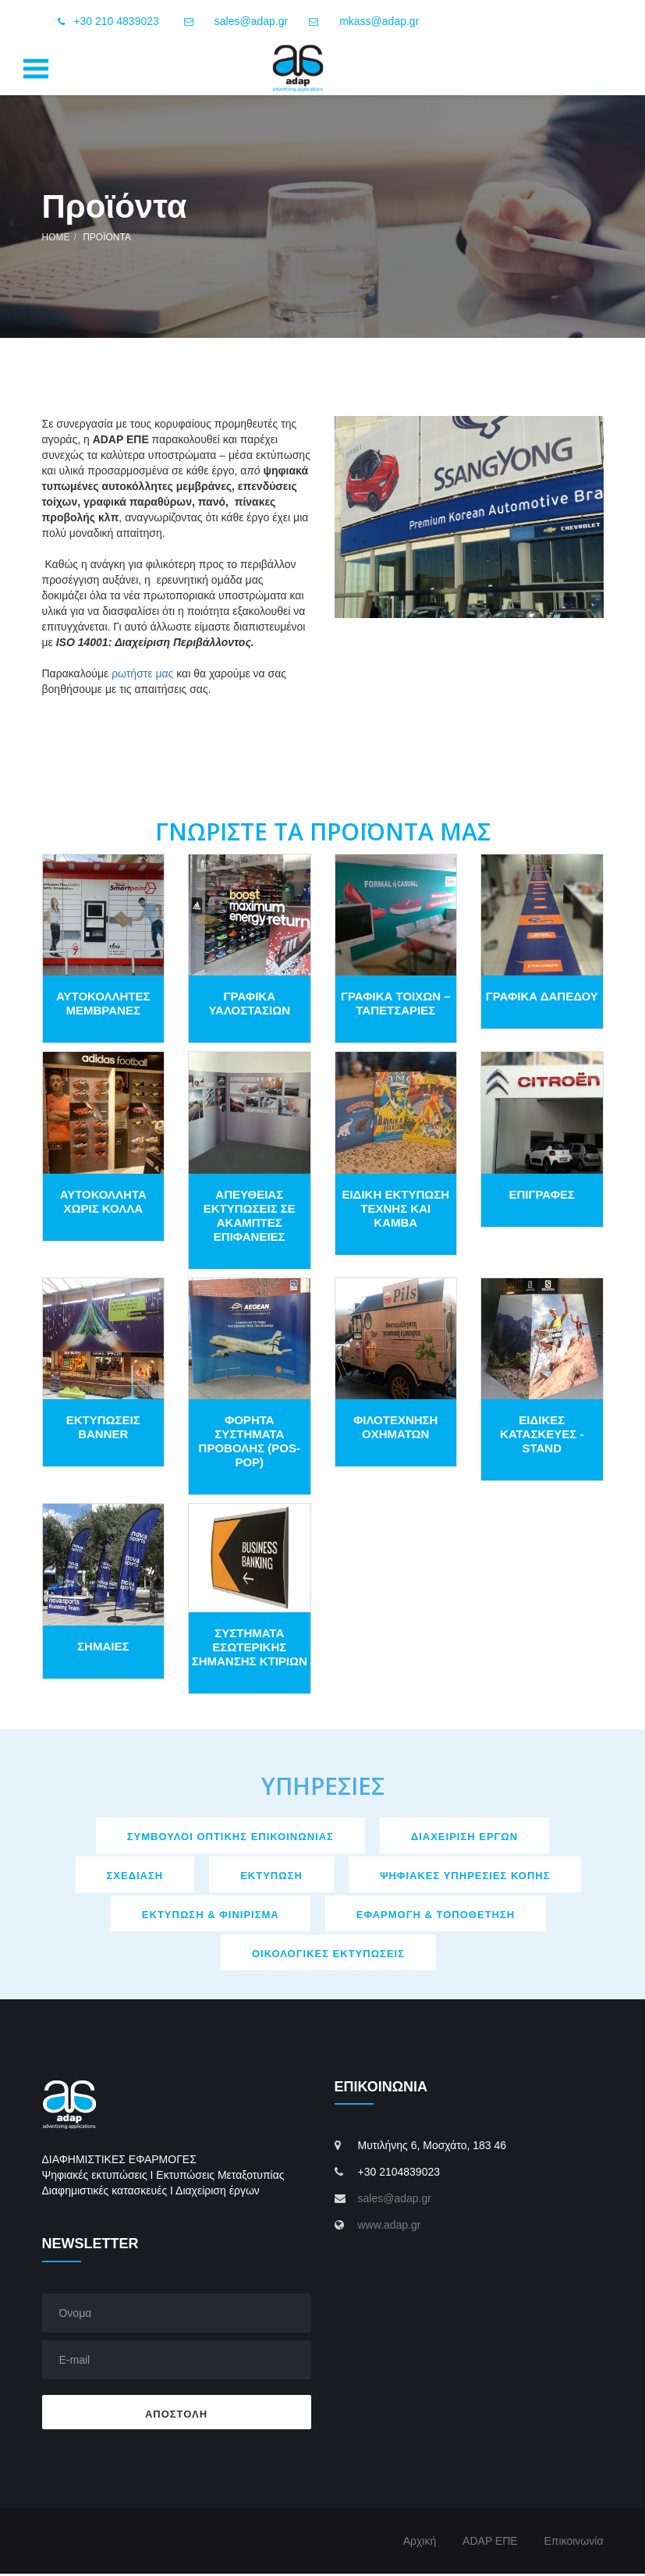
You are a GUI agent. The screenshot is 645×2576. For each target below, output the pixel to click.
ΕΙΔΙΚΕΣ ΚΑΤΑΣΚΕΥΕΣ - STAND (541, 1437)
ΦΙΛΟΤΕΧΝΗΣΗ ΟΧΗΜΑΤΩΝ (395, 1430)
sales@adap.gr (251, 21)
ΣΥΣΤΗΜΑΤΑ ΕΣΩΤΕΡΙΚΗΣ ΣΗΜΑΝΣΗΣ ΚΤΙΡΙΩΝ (249, 1649)
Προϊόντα (107, 239)
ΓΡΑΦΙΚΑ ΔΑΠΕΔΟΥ (542, 999)
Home (56, 239)
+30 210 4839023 (105, 21)
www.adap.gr (389, 2228)
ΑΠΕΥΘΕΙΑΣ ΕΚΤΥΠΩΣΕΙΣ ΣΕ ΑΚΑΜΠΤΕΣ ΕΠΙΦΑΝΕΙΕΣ (250, 1217)
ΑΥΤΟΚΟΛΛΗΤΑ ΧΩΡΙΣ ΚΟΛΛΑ (103, 1203)
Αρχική (420, 2543)
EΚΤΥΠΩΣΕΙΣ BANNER (103, 1430)
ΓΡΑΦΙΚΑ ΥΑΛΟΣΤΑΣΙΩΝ (249, 1006)
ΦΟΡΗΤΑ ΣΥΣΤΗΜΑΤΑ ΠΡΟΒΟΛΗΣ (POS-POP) (249, 1444)
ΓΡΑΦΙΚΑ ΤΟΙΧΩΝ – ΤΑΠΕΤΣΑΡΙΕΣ (396, 1006)
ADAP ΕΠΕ (490, 2543)
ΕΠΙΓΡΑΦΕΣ (542, 1196)
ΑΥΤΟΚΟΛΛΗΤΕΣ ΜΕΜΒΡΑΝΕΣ (103, 1006)
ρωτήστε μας (142, 676)
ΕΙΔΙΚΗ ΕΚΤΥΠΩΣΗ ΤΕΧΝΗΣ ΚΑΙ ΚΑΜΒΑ (395, 1210)
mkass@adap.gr (379, 21)
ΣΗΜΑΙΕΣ (103, 1648)
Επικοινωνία (574, 2543)
